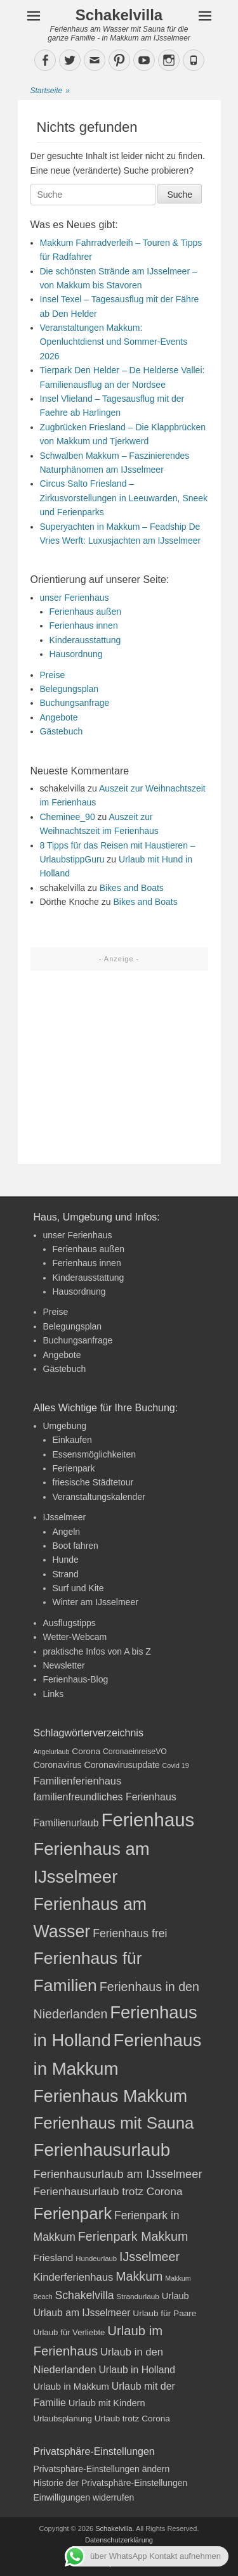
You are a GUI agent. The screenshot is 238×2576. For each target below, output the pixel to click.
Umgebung (65, 1426)
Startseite (50, 91)
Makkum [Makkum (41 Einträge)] (139, 2276)
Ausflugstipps (69, 1623)
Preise (52, 675)
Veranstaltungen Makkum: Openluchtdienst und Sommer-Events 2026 (114, 342)
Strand (66, 1574)
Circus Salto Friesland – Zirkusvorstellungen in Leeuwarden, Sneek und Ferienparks (124, 497)
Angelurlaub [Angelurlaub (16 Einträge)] (52, 1751)
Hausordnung (76, 654)
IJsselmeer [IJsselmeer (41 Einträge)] (149, 2257)
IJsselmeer (64, 1517)
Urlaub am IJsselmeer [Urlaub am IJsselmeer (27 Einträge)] (82, 2312)
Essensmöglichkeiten (94, 1454)
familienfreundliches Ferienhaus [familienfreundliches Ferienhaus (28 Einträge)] (105, 1796)
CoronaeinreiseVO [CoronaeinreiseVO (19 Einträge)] (135, 1751)
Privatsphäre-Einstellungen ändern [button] (102, 2469)
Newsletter (64, 1665)
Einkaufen (72, 1440)
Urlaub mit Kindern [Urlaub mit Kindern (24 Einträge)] (107, 2403)
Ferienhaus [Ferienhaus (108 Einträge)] (147, 1819)
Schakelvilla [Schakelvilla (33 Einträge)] (84, 2295)
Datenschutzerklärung (119, 2540)
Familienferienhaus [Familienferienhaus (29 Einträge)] (78, 1780)
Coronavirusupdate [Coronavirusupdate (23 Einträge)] (121, 1765)
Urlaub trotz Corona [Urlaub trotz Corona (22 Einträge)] (132, 2418)
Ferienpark (74, 1468)
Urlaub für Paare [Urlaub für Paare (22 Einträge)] (164, 2313)
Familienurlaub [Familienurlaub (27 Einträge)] (66, 1822)
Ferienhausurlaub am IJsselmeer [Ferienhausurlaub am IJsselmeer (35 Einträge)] (118, 2174)
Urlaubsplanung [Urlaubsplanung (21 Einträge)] (63, 2418)
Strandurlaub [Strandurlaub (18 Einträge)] (137, 2296)
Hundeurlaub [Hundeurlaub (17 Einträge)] (96, 2258)
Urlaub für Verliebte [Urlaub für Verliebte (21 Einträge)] (69, 2332)
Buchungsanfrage (75, 703)
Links (53, 1694)
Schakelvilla (119, 14)
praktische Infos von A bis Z (97, 1651)
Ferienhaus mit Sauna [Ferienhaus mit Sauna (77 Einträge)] (114, 2123)
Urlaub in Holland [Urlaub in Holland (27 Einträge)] (136, 2369)
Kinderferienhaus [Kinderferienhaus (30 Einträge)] (74, 2277)
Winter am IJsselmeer (95, 1602)
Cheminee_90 (67, 817)
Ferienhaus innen (84, 625)
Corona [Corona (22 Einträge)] (86, 1751)
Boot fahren (75, 1546)
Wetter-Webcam (75, 1637)
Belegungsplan (69, 689)
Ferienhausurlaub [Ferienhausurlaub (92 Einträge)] (102, 2150)
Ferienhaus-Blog (76, 1679)
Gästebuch (61, 731)
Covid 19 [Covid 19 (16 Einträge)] (175, 1765)
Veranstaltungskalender (99, 1497)
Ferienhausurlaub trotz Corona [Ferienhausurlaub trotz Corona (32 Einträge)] (108, 2191)
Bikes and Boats (132, 888)
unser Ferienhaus (74, 598)
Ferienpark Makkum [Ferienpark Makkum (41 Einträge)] (133, 2236)
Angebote (59, 717)
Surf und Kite (78, 1588)
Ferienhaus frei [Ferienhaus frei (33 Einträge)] (130, 1933)
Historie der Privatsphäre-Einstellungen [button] (111, 2483)
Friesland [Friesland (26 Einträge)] (54, 2257)
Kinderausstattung (85, 640)
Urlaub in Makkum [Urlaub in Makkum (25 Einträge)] (71, 2386)
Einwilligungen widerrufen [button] (84, 2497)
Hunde (66, 1559)
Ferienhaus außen (86, 611)
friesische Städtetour (93, 1482)
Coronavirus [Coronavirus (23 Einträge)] (58, 1765)
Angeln (67, 1532)
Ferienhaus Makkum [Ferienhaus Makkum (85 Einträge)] (111, 2096)
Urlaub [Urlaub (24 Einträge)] (175, 2296)
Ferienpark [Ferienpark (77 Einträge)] (73, 2213)
